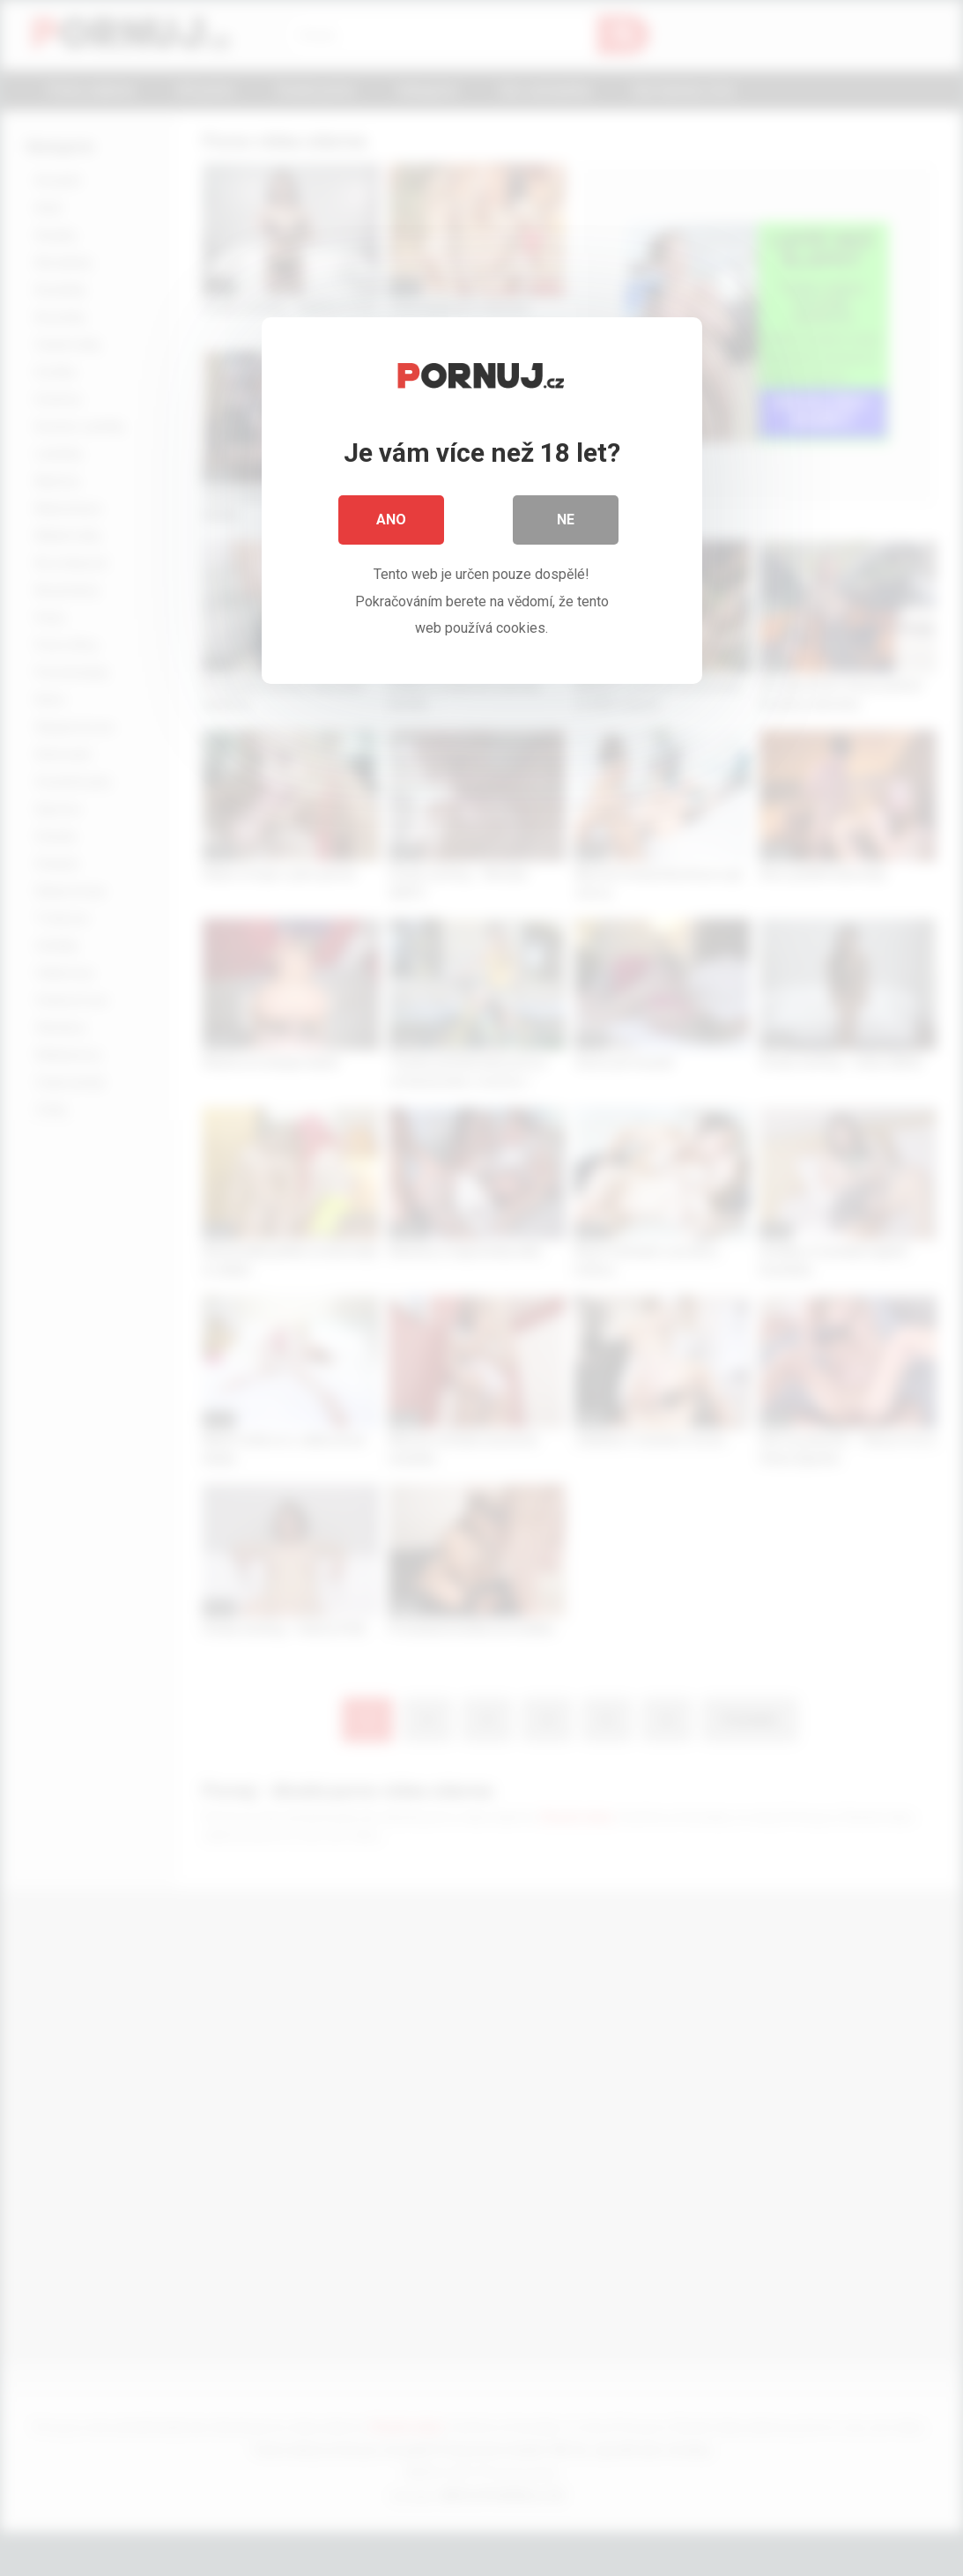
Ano (391, 519)
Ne (565, 519)
